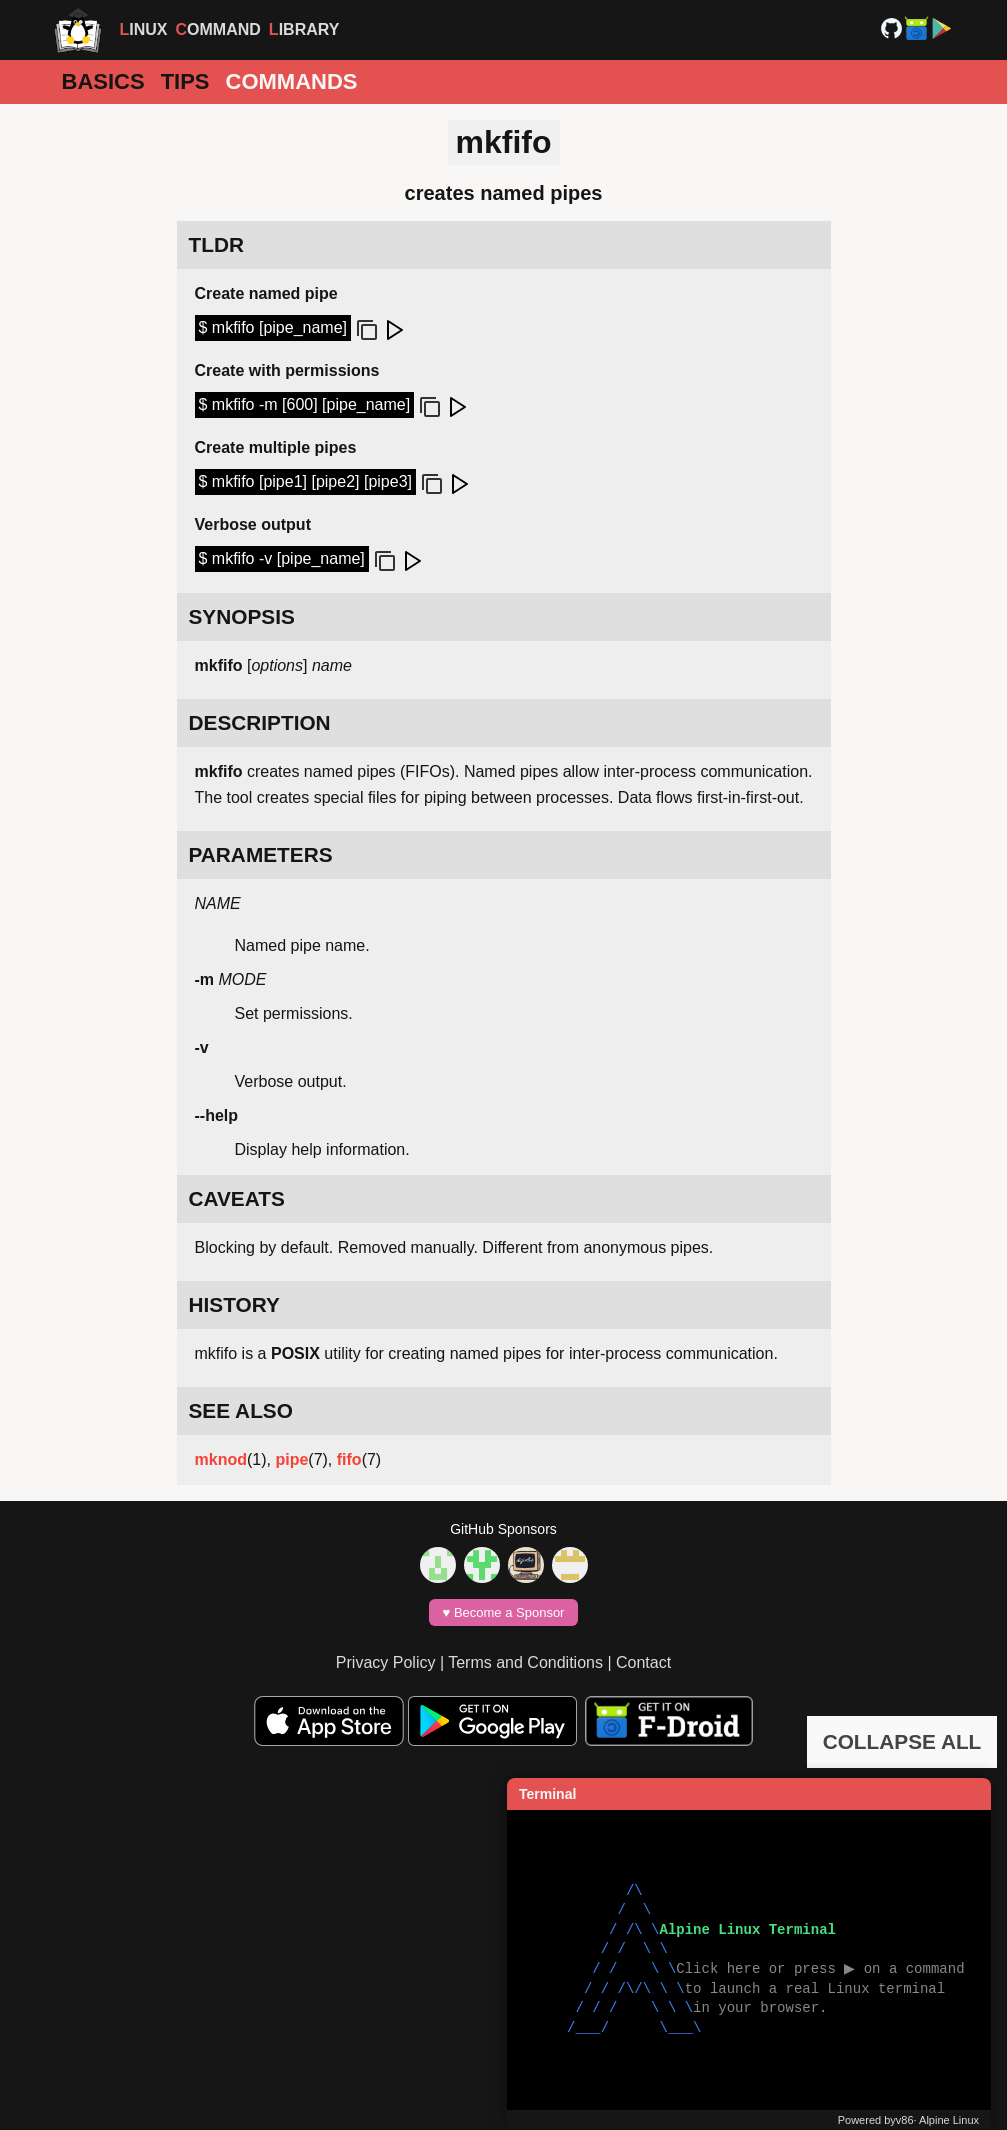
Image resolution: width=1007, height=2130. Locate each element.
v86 (905, 2120)
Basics (103, 81)
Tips (185, 81)
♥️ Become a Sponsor (504, 1612)
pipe (291, 1459)
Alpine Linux (949, 2120)
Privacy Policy (386, 1662)
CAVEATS (237, 1198)
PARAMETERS (261, 854)
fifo (349, 1459)
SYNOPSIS (242, 616)
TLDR (216, 244)
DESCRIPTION (260, 722)
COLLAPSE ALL (902, 1741)
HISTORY (234, 1304)
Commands (292, 81)
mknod (221, 1459)
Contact (643, 1662)
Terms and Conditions (525, 1662)
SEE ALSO (241, 1410)
